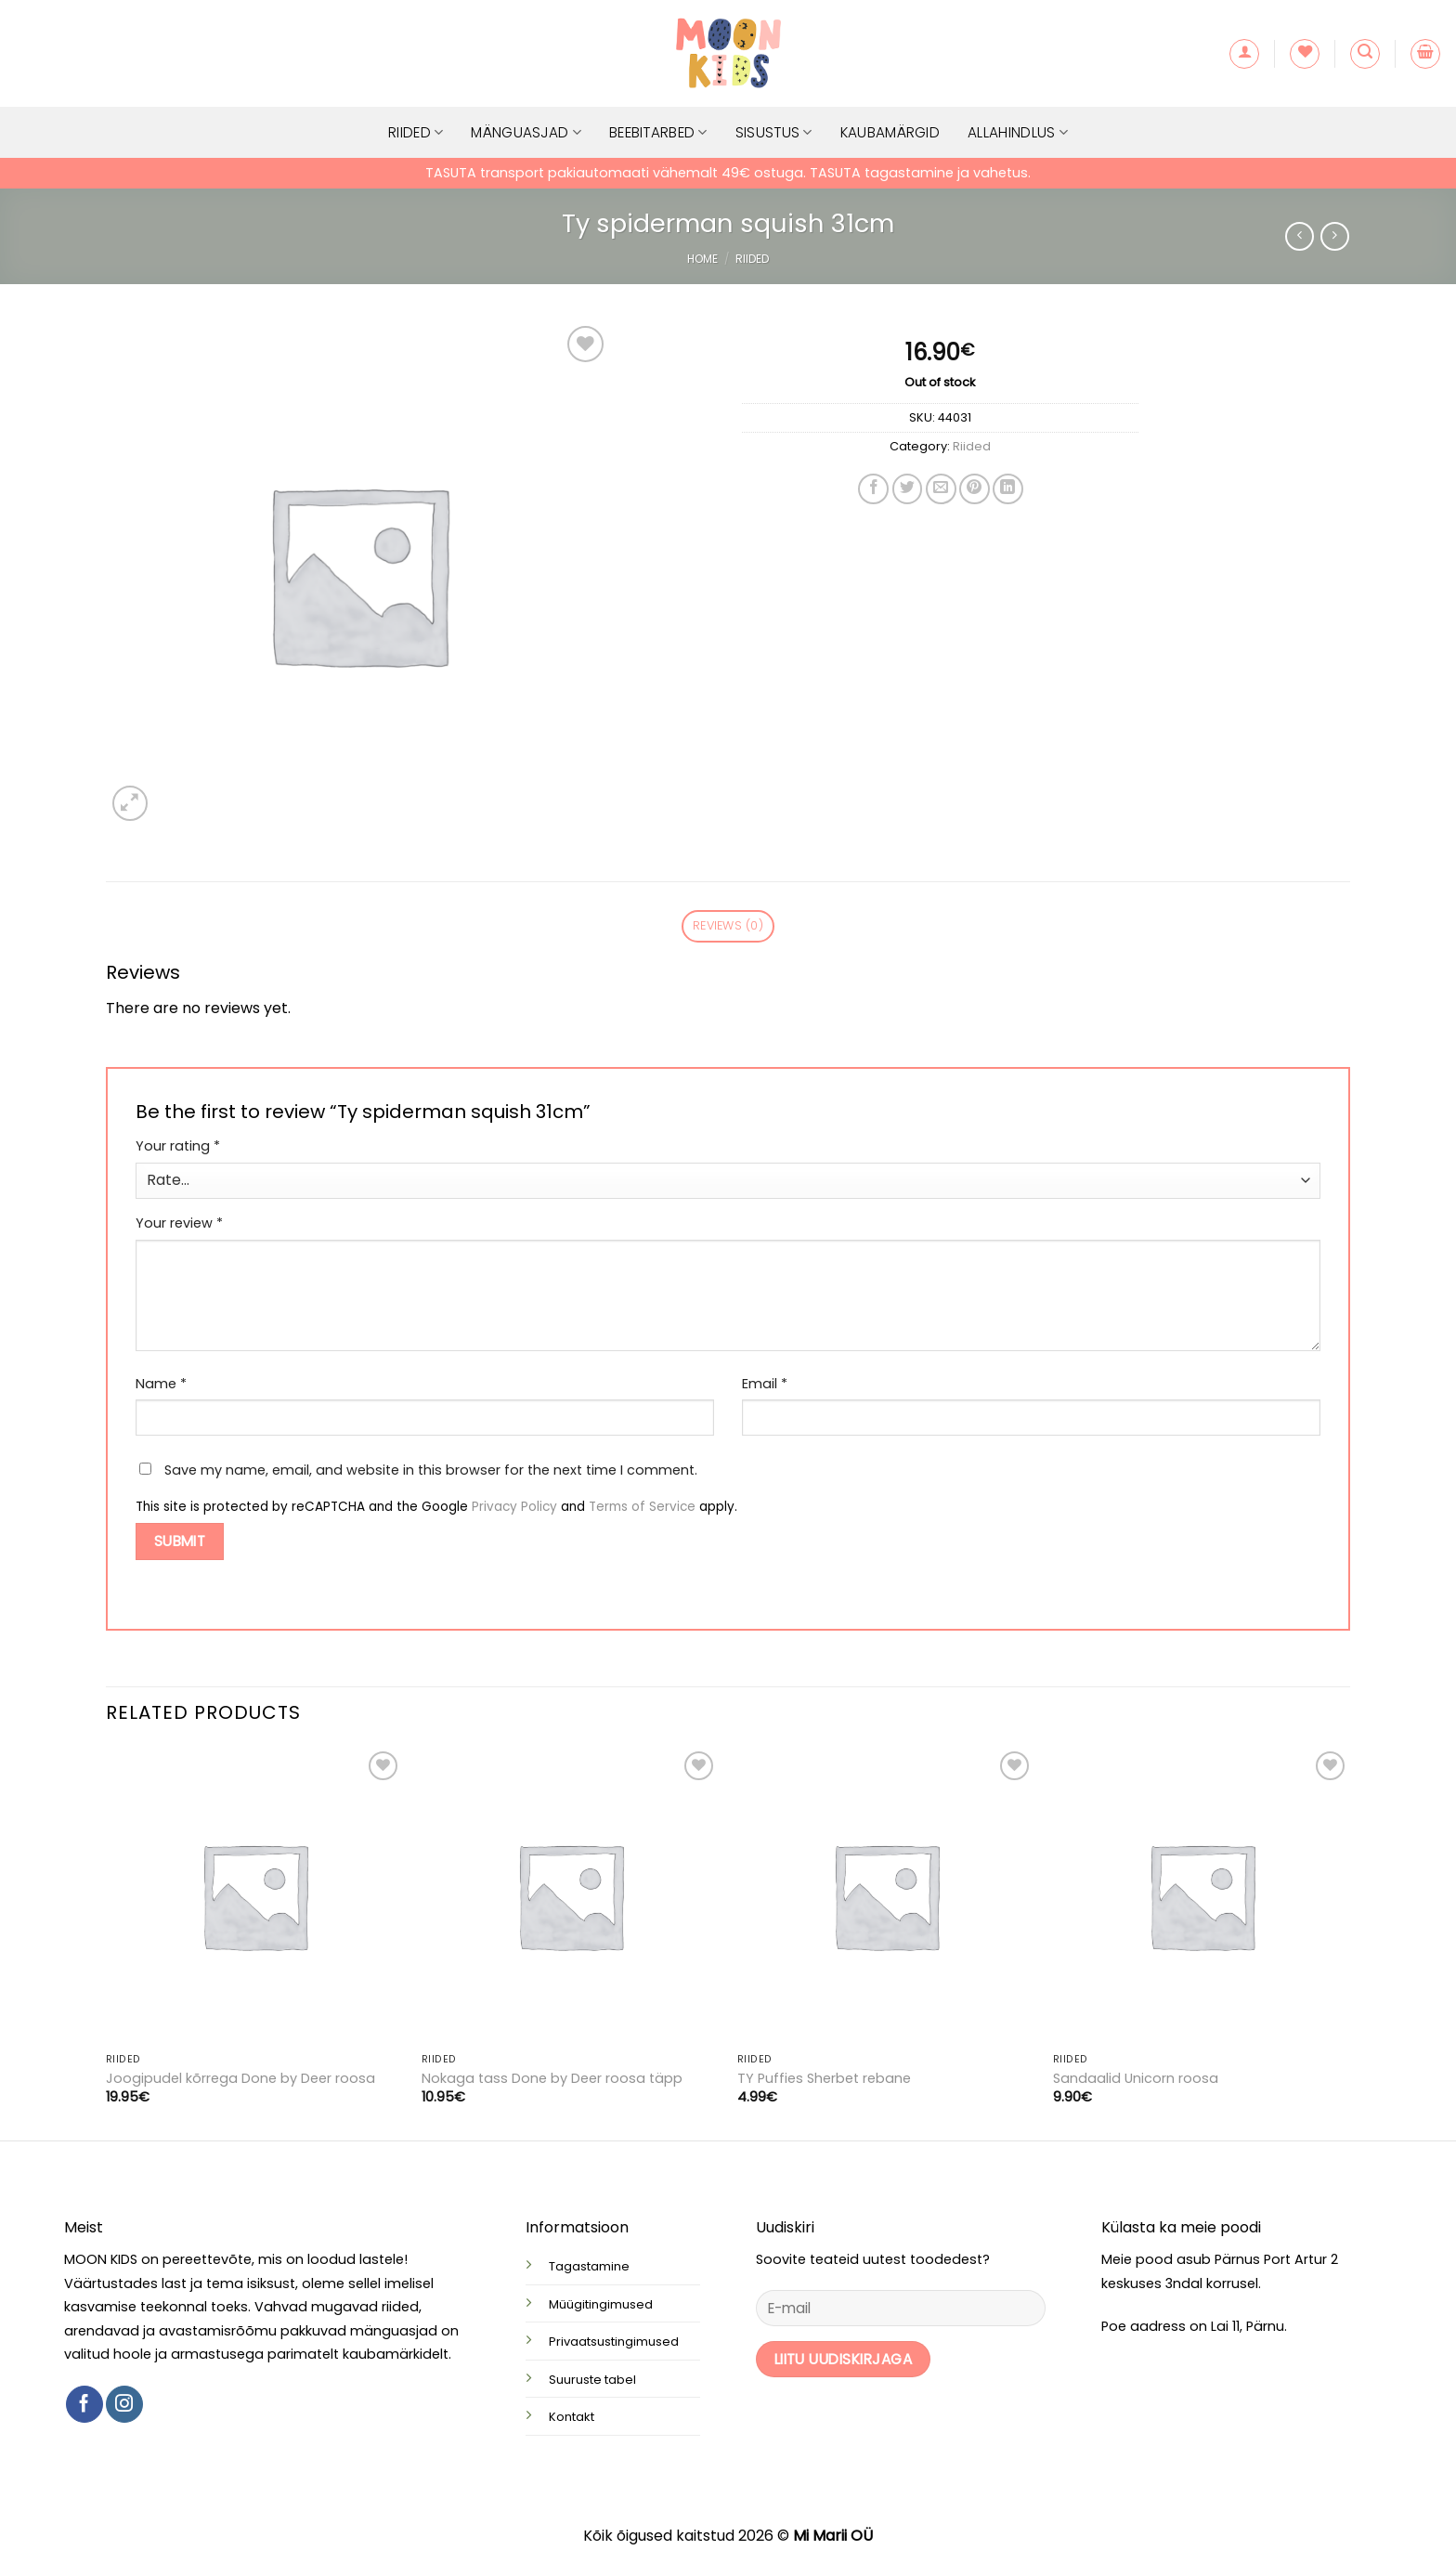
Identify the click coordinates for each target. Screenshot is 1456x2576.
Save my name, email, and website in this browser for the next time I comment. (430, 1470)
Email (764, 1383)
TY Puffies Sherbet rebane (824, 2079)
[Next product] (1299, 236)
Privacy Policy (514, 1507)
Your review (179, 1223)
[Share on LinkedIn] (1008, 489)
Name (161, 1383)
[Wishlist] (1305, 54)
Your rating (178, 1146)
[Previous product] (1334, 236)
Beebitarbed (658, 132)
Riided (415, 132)
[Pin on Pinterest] (974, 489)
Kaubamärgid (890, 132)
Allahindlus (1018, 132)
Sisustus (773, 132)
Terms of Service (642, 1507)
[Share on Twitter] (907, 489)
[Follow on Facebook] (84, 2404)
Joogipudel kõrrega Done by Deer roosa (240, 2079)
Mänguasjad (526, 132)
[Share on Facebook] (873, 489)
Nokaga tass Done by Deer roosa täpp (552, 2079)
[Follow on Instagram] (124, 2404)
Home (702, 259)
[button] (1244, 54)
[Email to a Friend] (941, 489)
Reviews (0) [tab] (728, 925)
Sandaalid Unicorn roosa (1135, 2079)
